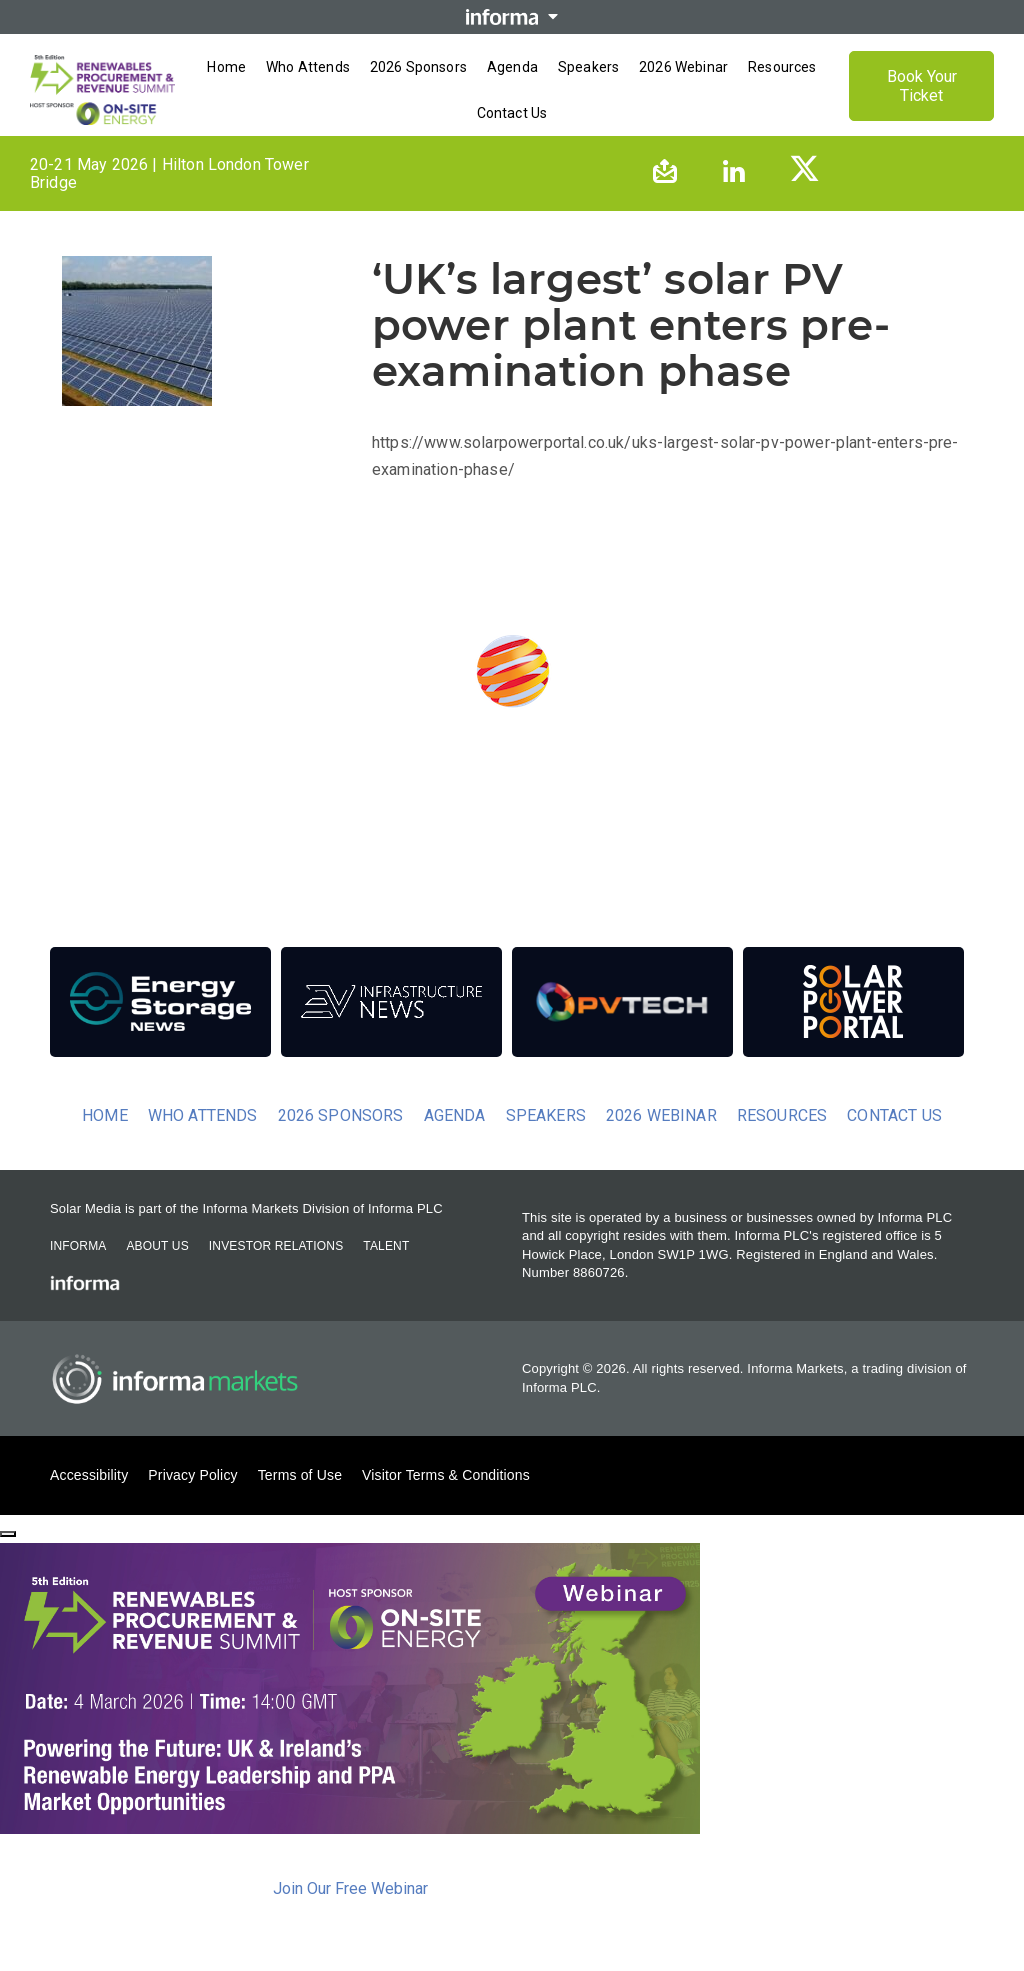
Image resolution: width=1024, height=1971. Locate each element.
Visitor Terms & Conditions (446, 1502)
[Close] (8, 1562)
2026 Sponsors (341, 1142)
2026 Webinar (661, 1142)
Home (105, 1142)
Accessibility (89, 1502)
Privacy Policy (192, 1502)
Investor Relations (276, 1273)
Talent (386, 1273)
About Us (157, 1273)
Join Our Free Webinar (350, 1916)
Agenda (455, 1142)
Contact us (894, 1142)
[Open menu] (512, 148)
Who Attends (203, 1142)
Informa (78, 1273)
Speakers (546, 1142)
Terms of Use (300, 1502)
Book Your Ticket (922, 100)
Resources (782, 1142)
